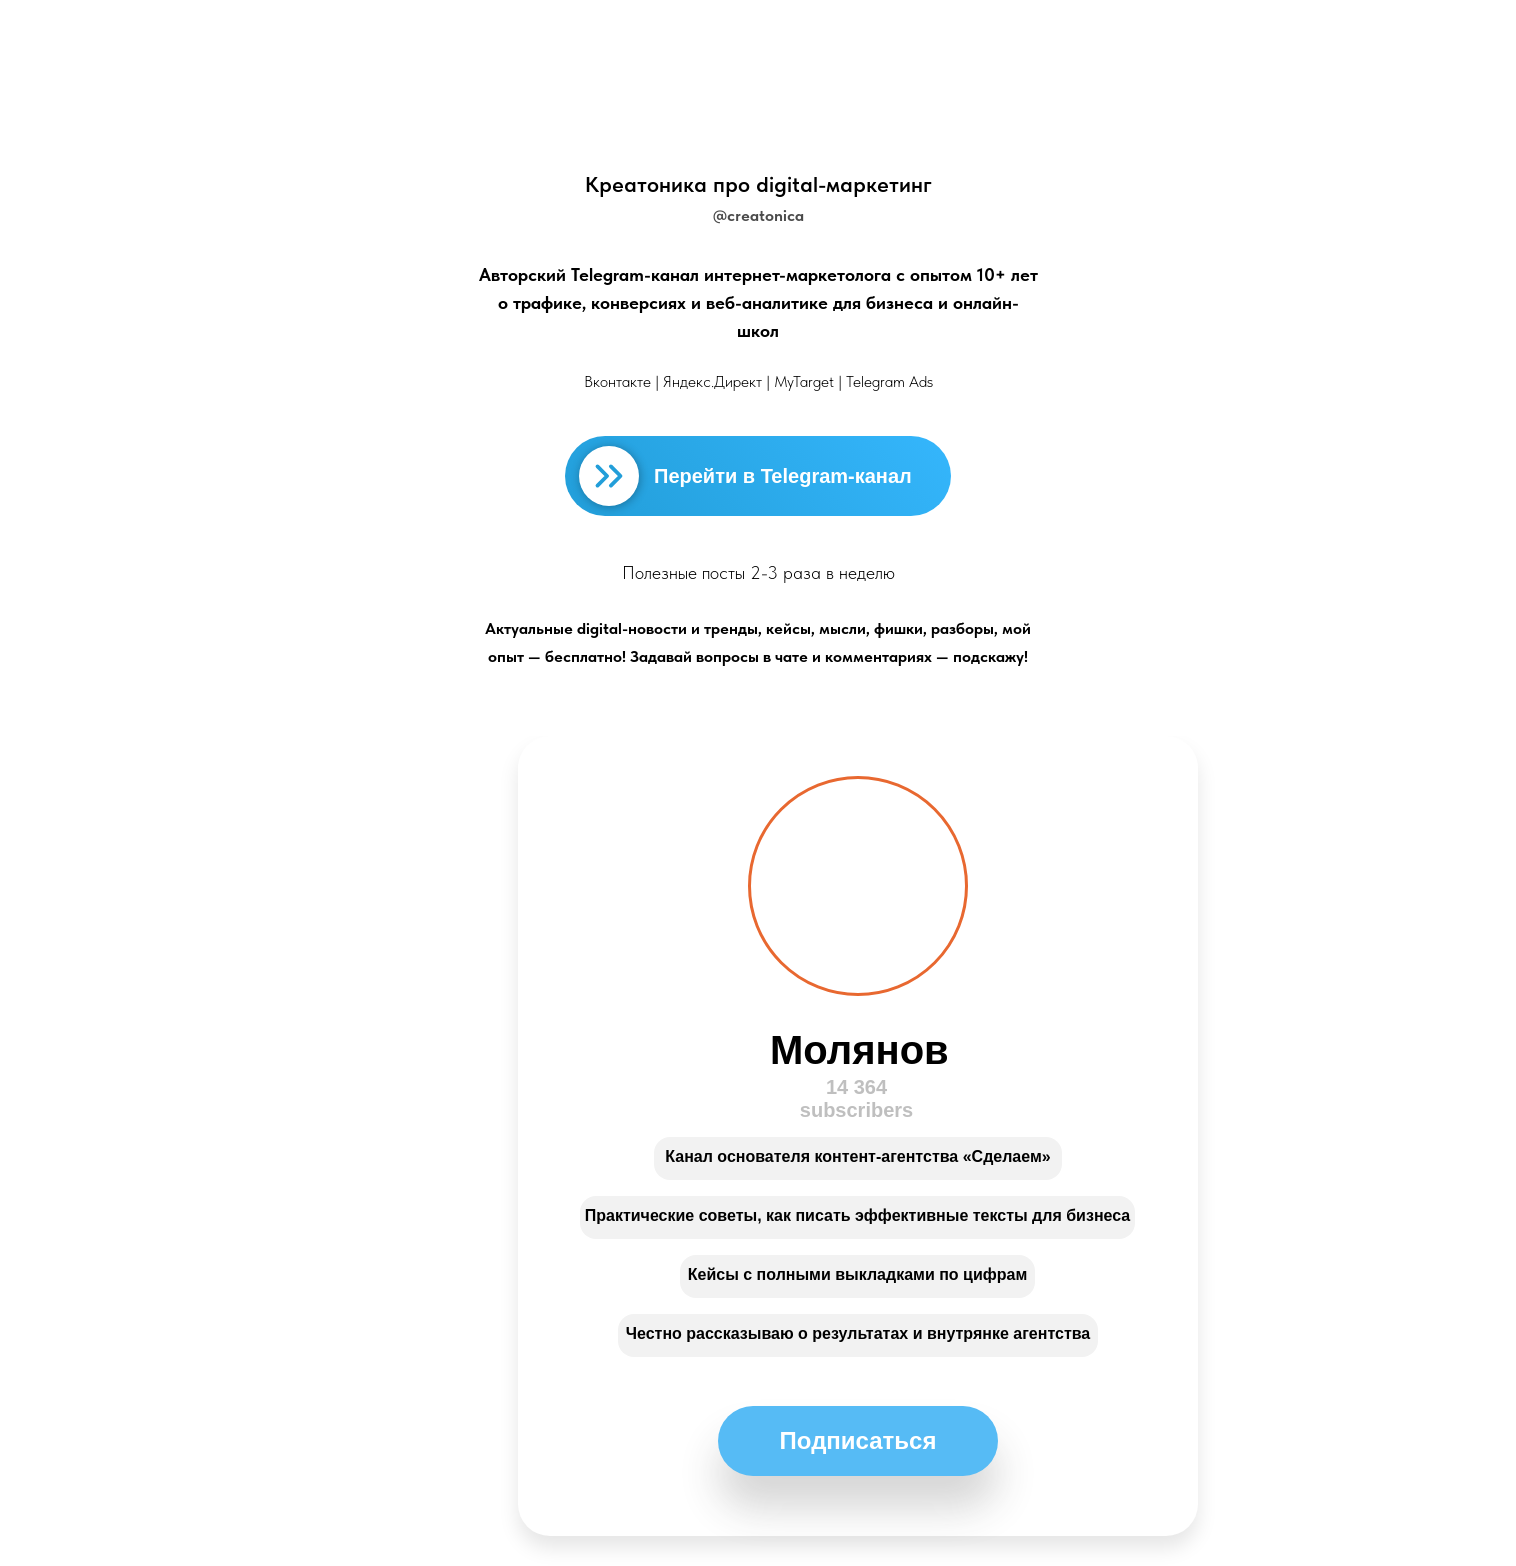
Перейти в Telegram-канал (783, 476)
